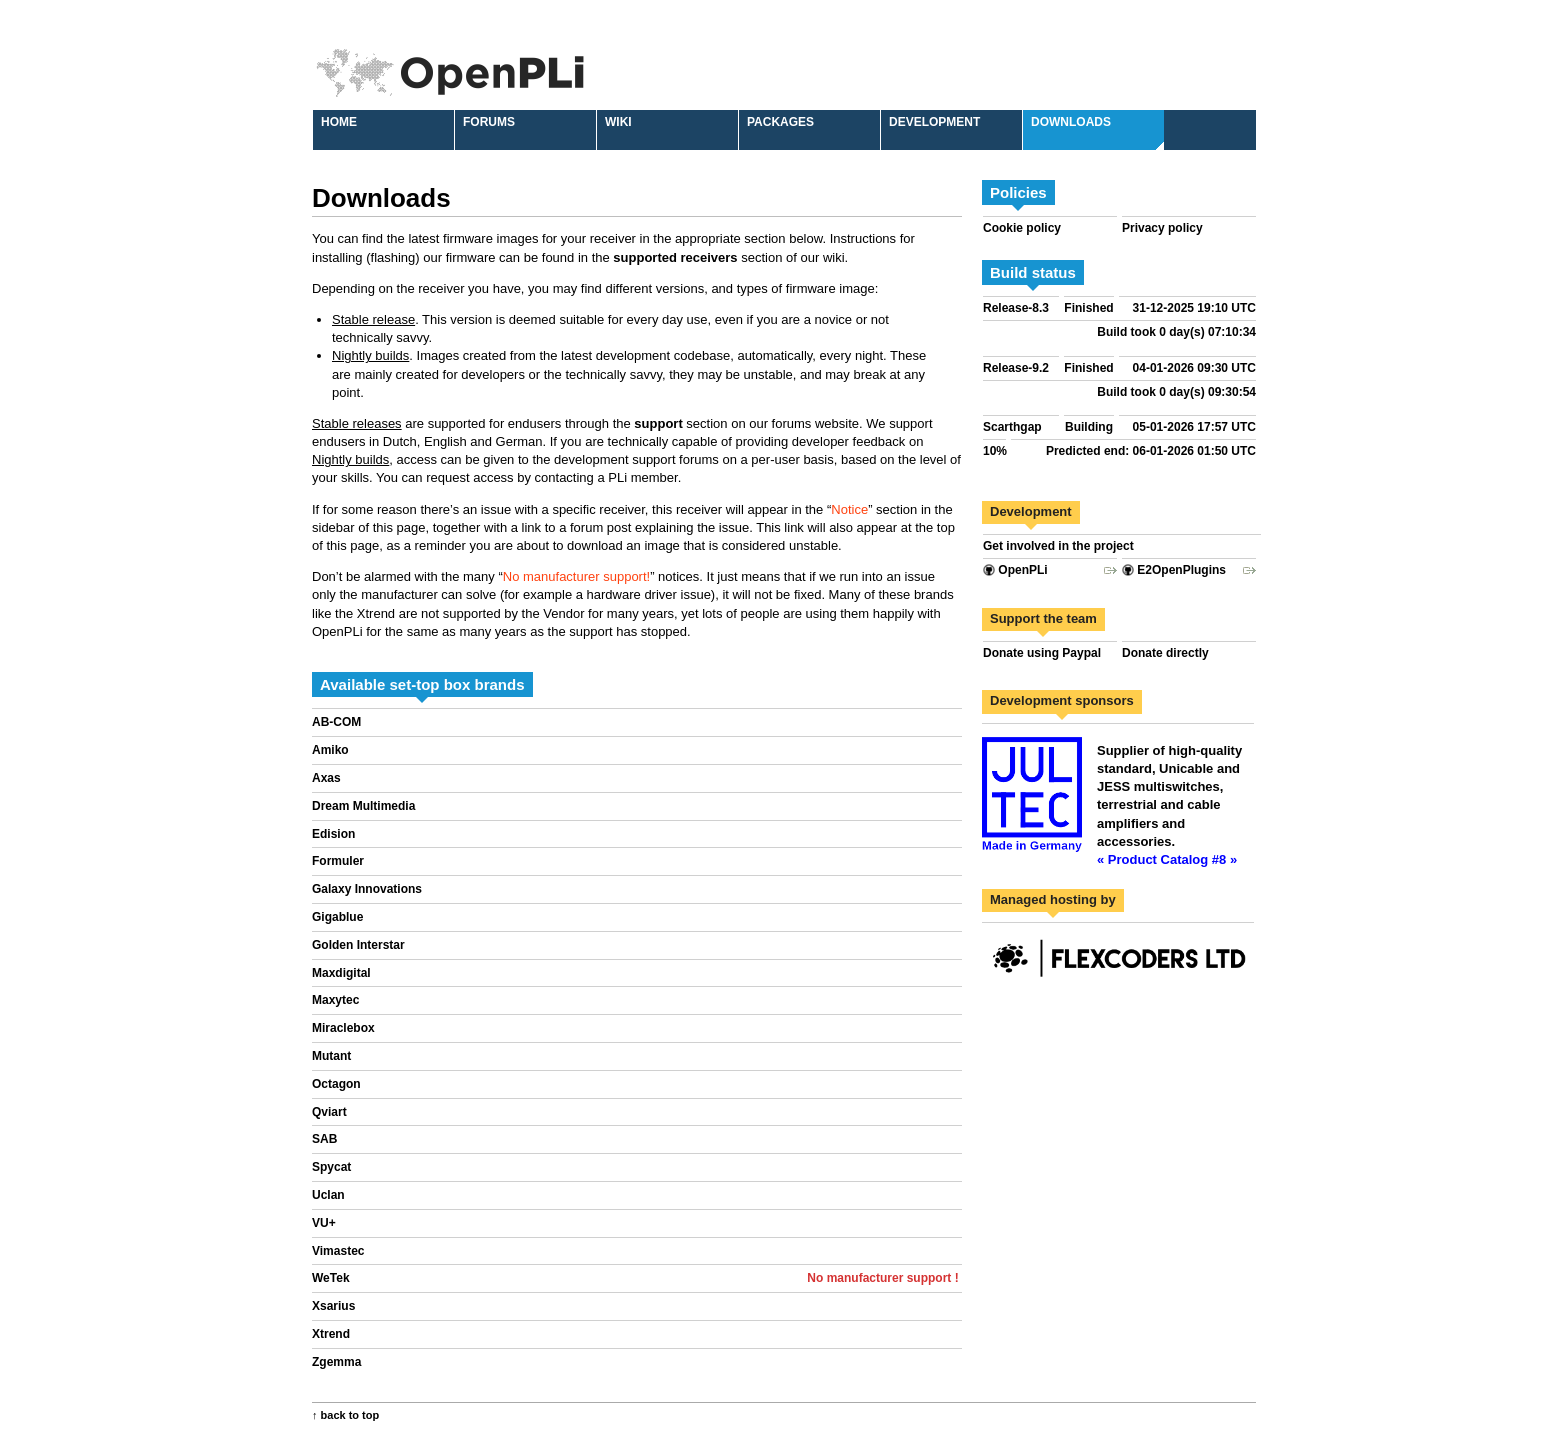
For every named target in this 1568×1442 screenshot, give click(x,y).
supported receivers (675, 257)
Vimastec (338, 1251)
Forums (489, 122)
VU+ (324, 1223)
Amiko (330, 750)
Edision (333, 834)
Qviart (329, 1112)
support (658, 423)
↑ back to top (345, 1415)
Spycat (331, 1167)
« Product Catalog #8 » (1167, 859)
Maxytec (335, 1000)
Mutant (331, 1056)
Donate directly (1165, 653)
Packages (780, 122)
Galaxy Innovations (367, 889)
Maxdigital (341, 973)
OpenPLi (1015, 570)
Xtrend (331, 1334)
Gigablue (337, 917)
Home (339, 122)
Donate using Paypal (1042, 653)
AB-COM (336, 722)
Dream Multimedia (363, 806)
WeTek (331, 1278)
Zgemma (336, 1362)
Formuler (338, 861)
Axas (326, 778)
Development (934, 122)
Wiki (618, 122)
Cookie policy (1022, 228)
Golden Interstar (358, 945)
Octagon (336, 1084)
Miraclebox (343, 1028)
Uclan (328, 1195)
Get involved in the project (1058, 546)
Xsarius (333, 1306)
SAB (324, 1139)
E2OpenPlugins (1174, 570)
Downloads (1071, 122)
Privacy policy (1162, 228)
